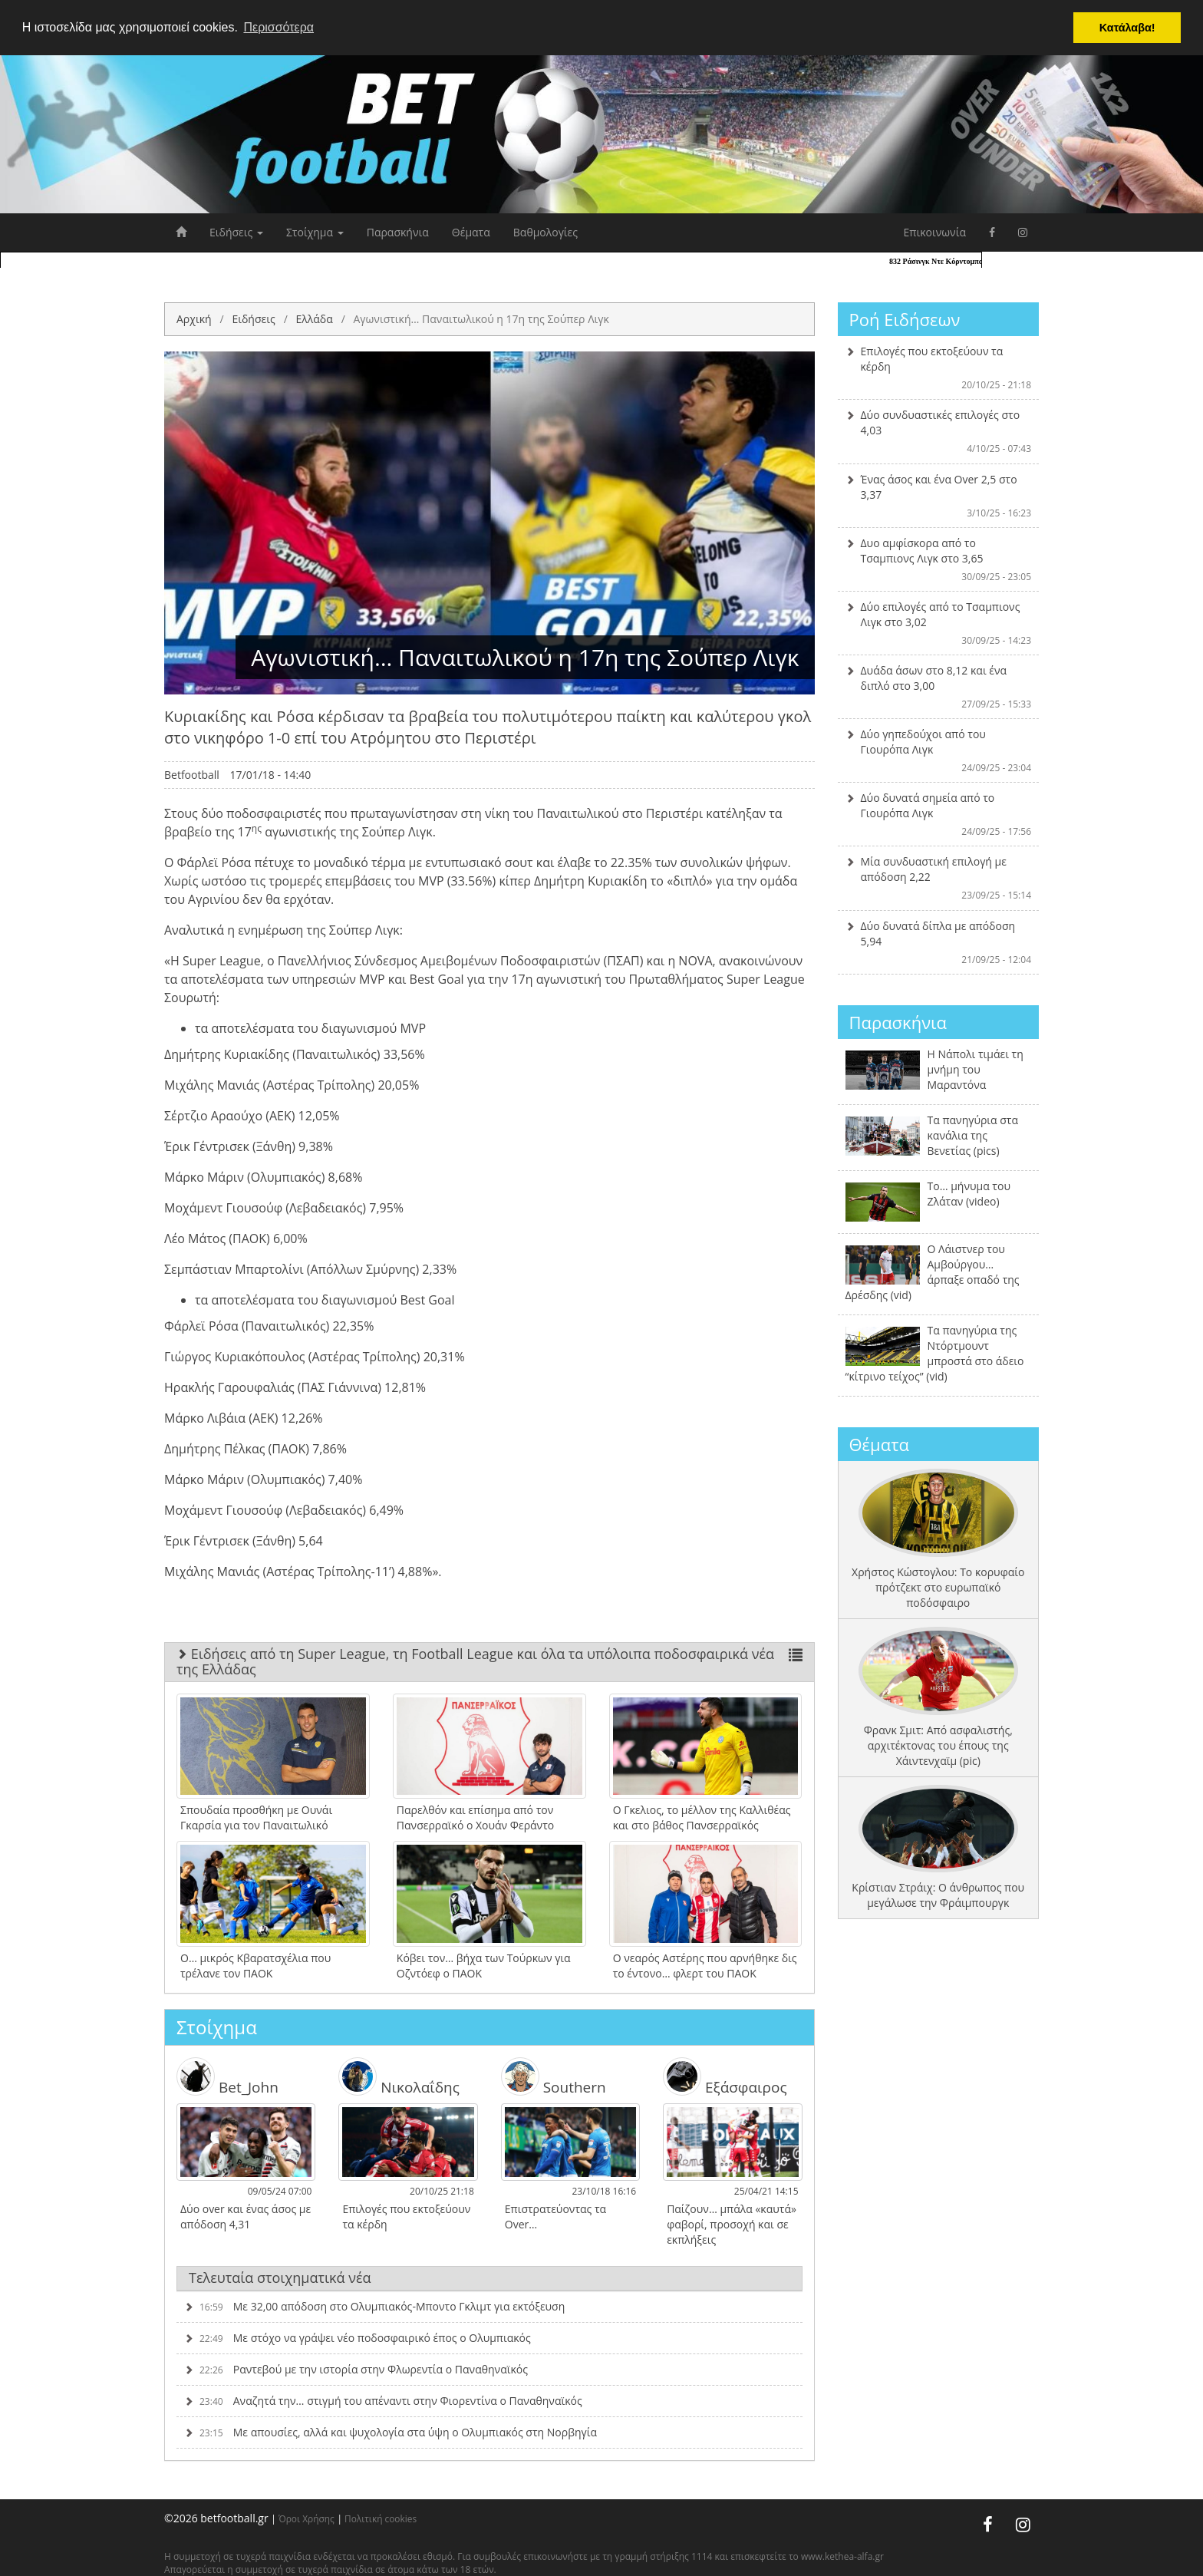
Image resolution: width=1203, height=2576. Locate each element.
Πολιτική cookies (380, 2518)
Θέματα (471, 232)
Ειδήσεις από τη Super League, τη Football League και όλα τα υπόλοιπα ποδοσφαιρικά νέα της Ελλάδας (489, 1661)
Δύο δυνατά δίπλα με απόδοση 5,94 (938, 942)
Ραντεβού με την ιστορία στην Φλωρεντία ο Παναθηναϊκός (356, 2369)
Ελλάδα (313, 319)
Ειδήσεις (236, 232)
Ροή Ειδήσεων (905, 319)
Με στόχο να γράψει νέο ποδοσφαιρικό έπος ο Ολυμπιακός (357, 2337)
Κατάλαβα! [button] (1127, 27)
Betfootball (191, 774)
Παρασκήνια (398, 232)
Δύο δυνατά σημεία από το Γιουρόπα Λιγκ (938, 814)
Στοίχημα (315, 232)
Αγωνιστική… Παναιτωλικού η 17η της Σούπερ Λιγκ (481, 319)
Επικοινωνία (935, 232)
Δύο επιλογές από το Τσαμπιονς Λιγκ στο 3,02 (938, 623)
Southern (553, 2076)
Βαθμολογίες (545, 232)
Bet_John (227, 2076)
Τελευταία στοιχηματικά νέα (280, 2277)
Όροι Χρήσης (307, 2518)
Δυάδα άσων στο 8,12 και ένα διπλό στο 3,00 (938, 687)
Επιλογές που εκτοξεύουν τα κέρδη (938, 367)
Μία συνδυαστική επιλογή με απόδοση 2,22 (938, 878)
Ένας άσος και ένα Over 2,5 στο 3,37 (938, 495)
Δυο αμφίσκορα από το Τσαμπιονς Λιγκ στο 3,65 (938, 559)
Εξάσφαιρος (724, 2076)
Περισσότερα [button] (278, 27)
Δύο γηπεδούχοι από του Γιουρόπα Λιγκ (938, 750)
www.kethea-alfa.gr (842, 2556)
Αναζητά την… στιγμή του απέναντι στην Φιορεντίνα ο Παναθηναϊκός (383, 2400)
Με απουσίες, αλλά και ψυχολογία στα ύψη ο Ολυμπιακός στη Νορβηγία (390, 2432)
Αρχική (194, 319)
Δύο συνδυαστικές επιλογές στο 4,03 (938, 431)
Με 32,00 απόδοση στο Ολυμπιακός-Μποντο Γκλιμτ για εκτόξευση (374, 2306)
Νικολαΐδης (399, 2076)
